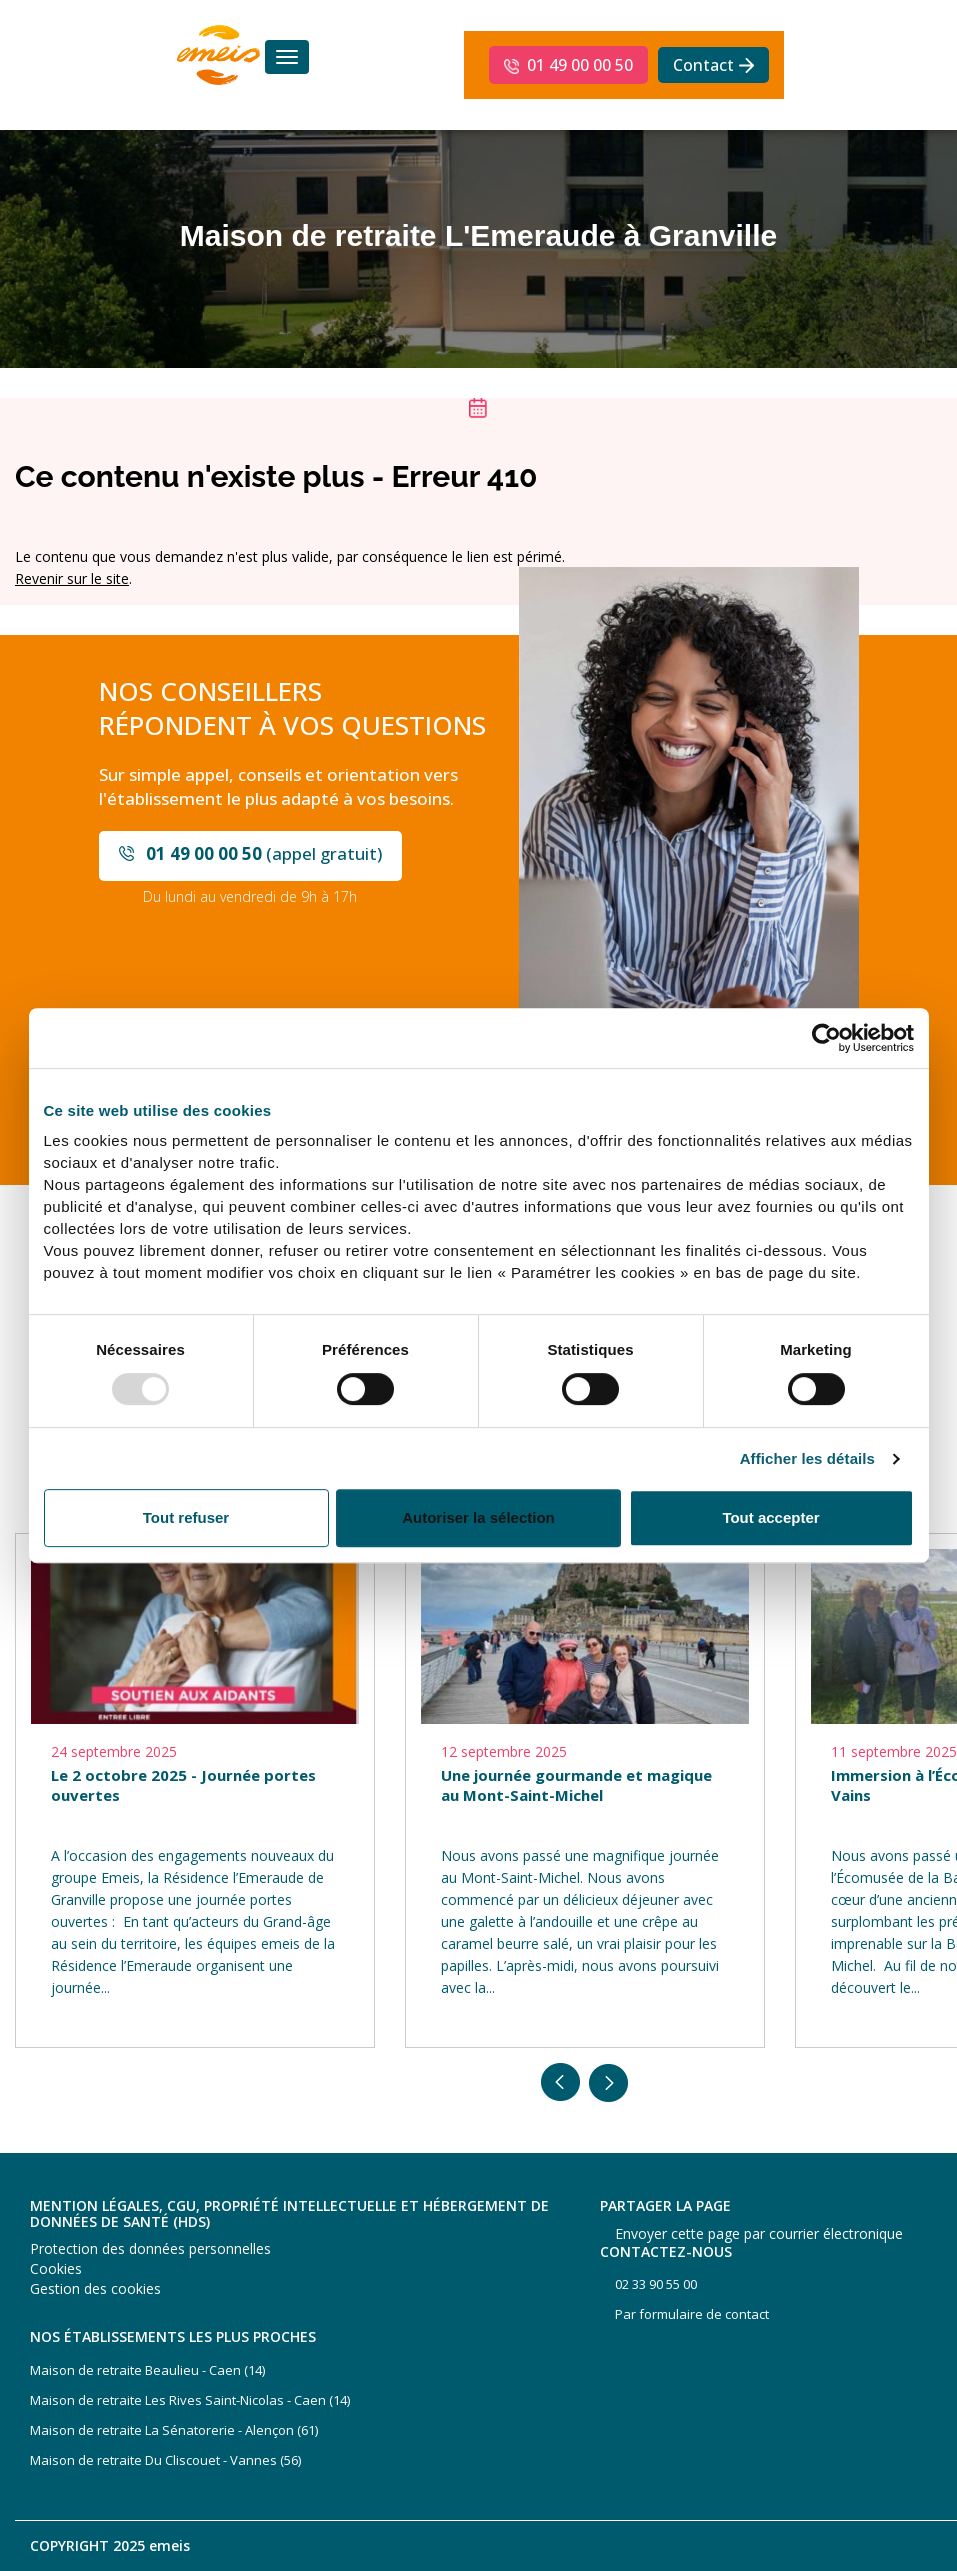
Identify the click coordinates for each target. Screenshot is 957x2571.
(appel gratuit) (264, 853)
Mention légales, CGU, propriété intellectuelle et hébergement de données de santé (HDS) (289, 2213)
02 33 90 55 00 (656, 2284)
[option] (195, 1790)
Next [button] (609, 2083)
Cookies (56, 2268)
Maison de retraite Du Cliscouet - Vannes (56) (165, 2460)
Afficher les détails (807, 1459)
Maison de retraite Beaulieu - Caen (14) (147, 2370)
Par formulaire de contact (692, 2314)
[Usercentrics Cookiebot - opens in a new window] (826, 1038)
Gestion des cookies (95, 2288)
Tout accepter (770, 1517)
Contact (703, 65)
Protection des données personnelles (150, 2248)
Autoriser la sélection (478, 1517)
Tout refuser (186, 1517)
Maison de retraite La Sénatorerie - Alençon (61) (174, 2430)
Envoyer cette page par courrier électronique (759, 2233)
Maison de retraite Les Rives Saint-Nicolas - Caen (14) (190, 2400)
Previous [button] (561, 2083)
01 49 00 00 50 (580, 65)
